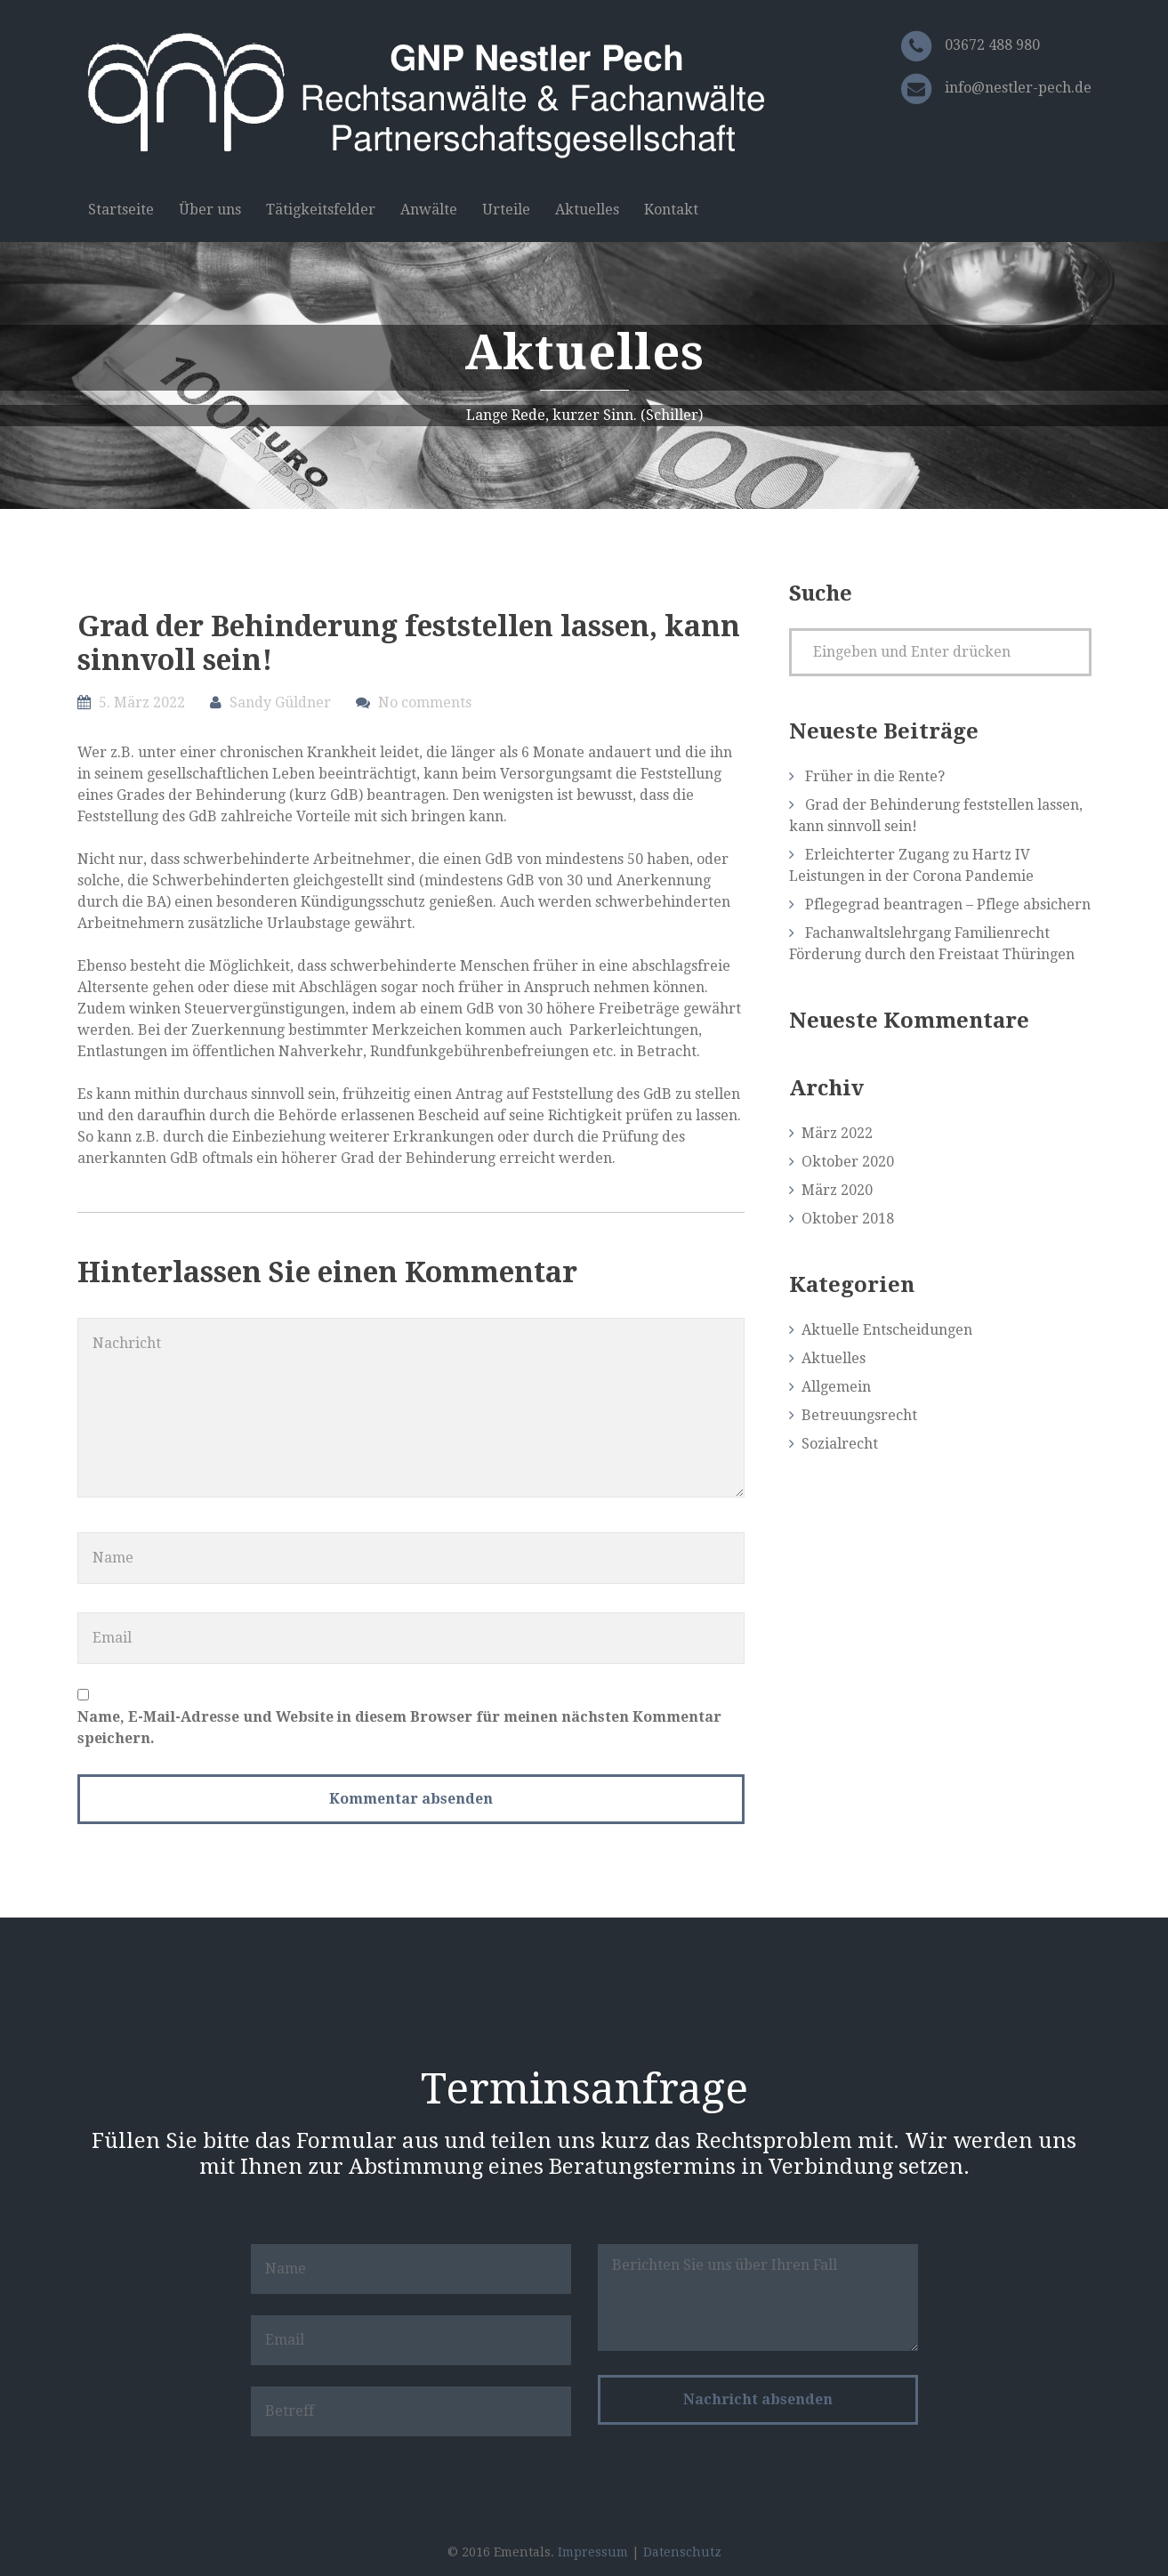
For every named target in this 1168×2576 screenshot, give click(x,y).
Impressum (593, 2552)
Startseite (121, 209)
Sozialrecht (839, 1443)
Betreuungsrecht (859, 1415)
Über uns (210, 209)
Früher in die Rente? (875, 776)
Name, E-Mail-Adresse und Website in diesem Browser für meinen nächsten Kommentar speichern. (399, 1727)
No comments (424, 702)
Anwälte (428, 209)
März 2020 (837, 1190)
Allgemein (836, 1386)
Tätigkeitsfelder (320, 209)
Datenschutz (682, 2552)
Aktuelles (587, 209)
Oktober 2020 (847, 1161)
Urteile (506, 209)
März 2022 (837, 1133)
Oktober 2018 (847, 1218)
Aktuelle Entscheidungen (886, 1329)
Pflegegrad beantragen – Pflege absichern (948, 904)
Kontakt (671, 209)
